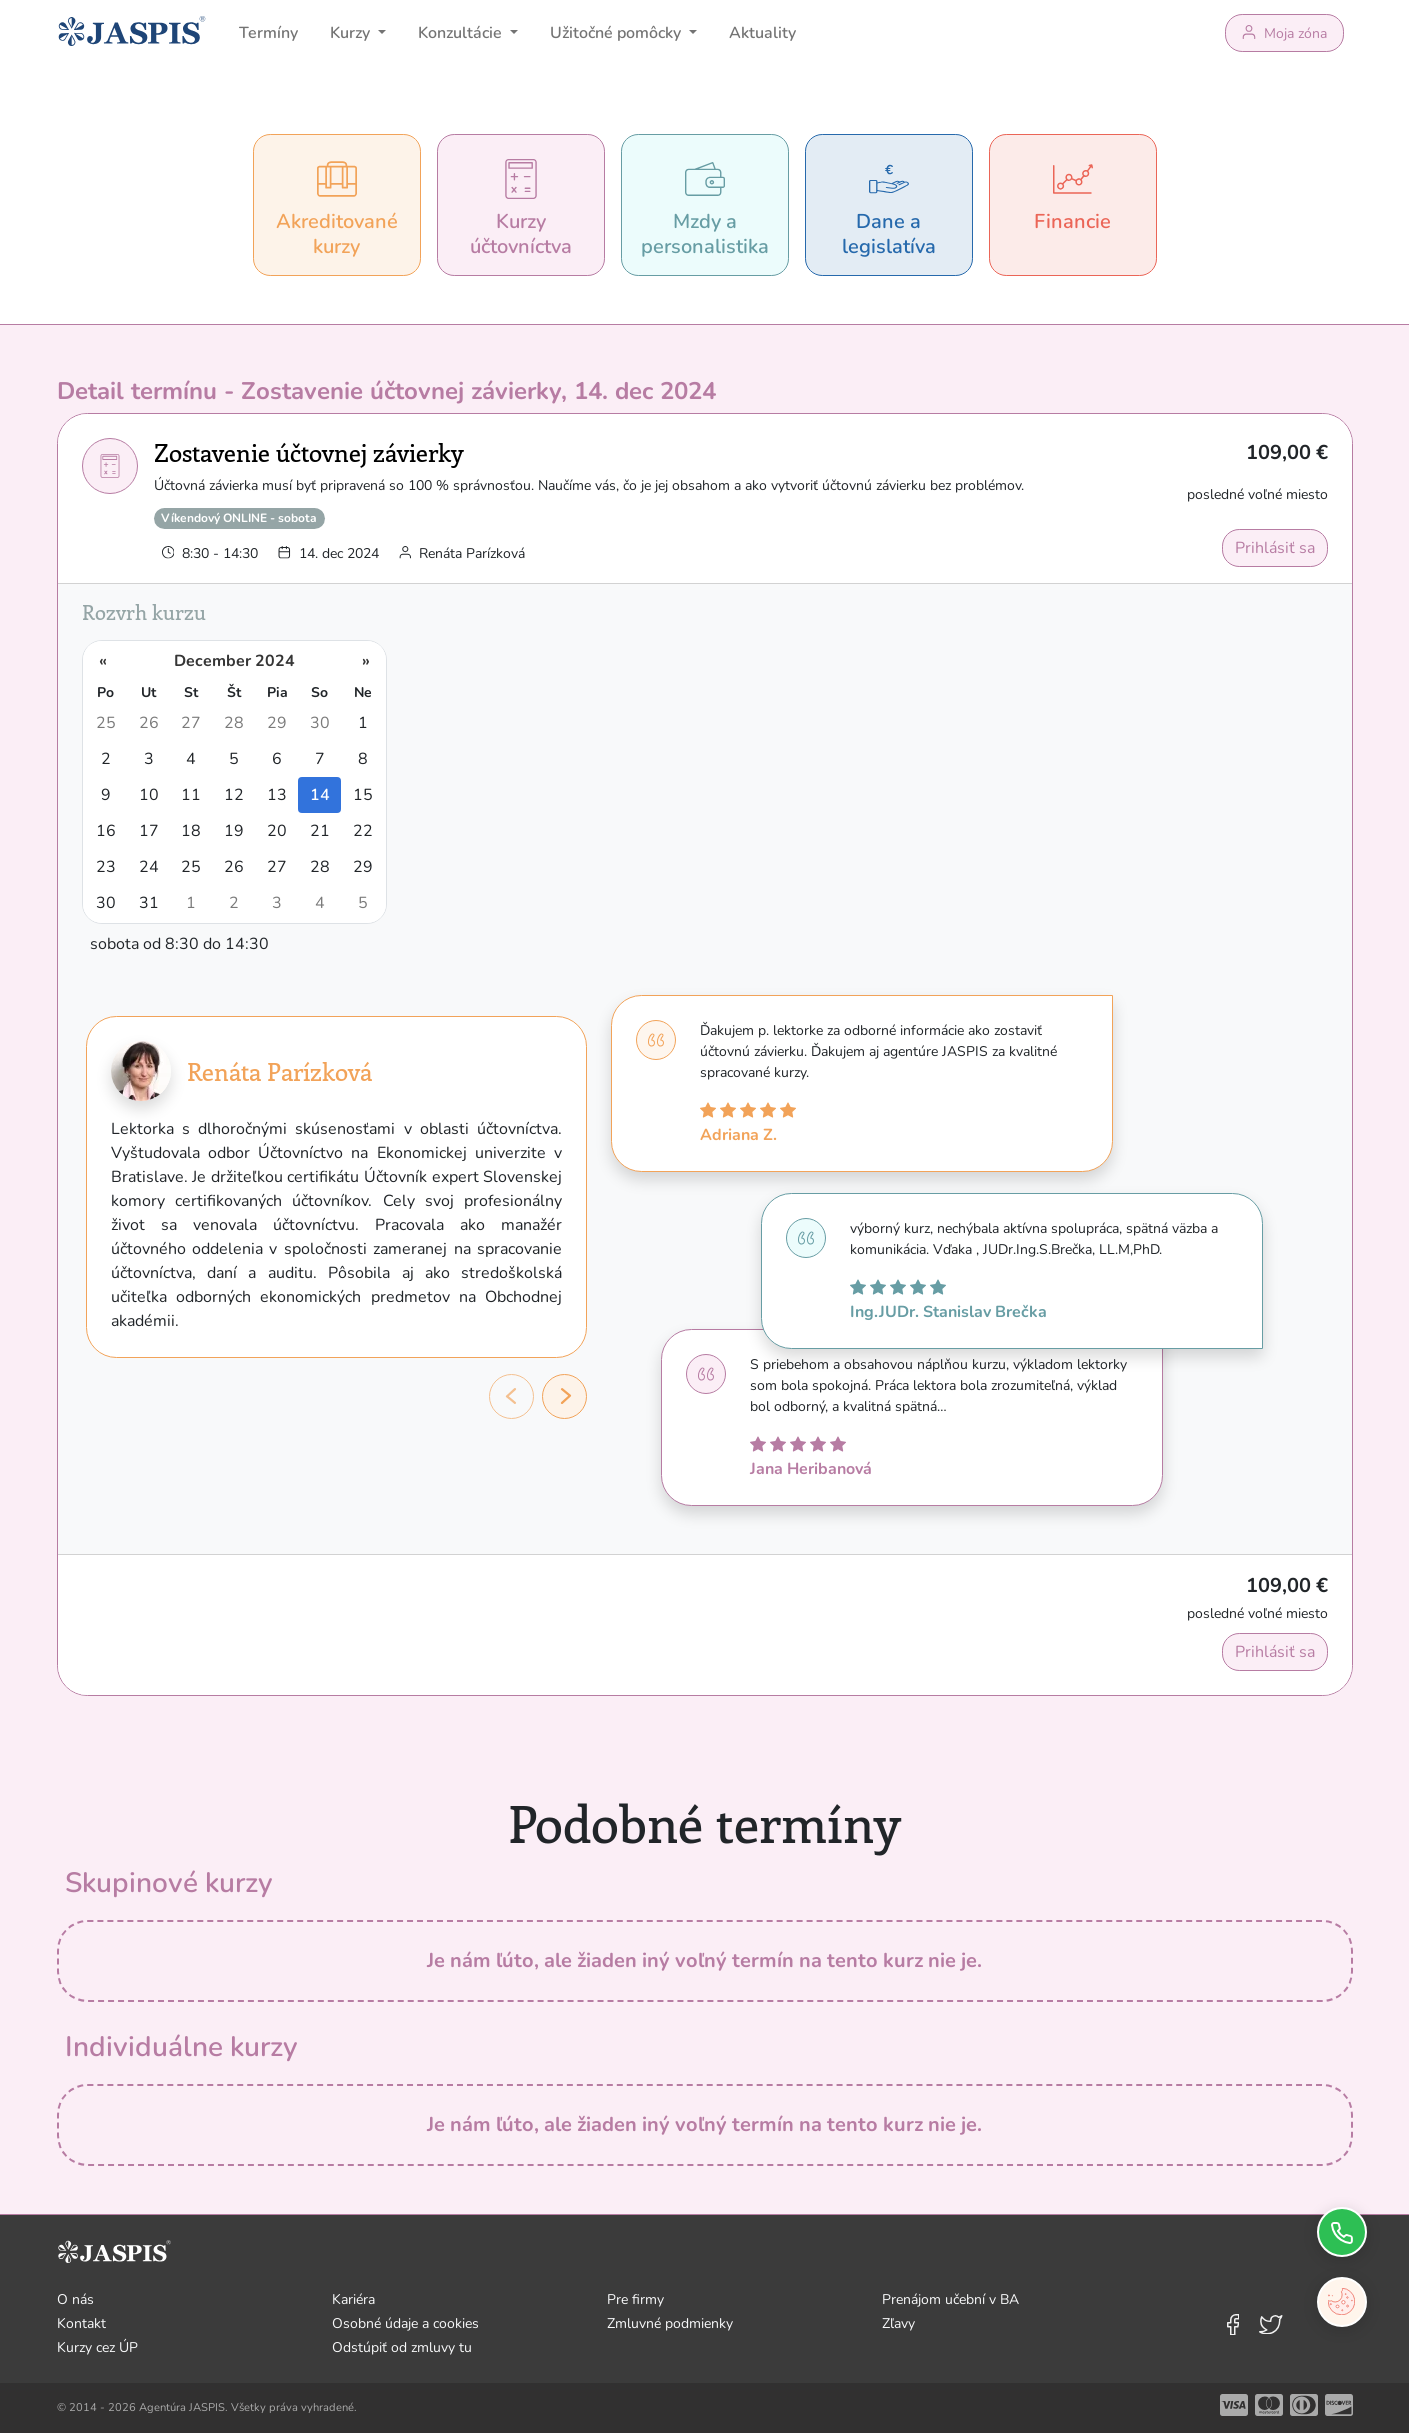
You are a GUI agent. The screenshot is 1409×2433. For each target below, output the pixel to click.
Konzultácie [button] (462, 33)
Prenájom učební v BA (950, 2299)
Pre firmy (635, 2299)
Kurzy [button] (352, 33)
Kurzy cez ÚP (97, 2347)
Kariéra (353, 2299)
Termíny (268, 33)
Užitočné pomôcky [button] (617, 33)
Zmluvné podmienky (670, 2323)
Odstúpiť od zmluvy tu (402, 2347)
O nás (75, 2299)
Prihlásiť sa (1275, 548)
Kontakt (81, 2323)
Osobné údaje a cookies (405, 2323)
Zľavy (898, 2323)
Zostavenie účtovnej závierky (309, 452)
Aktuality (762, 33)
